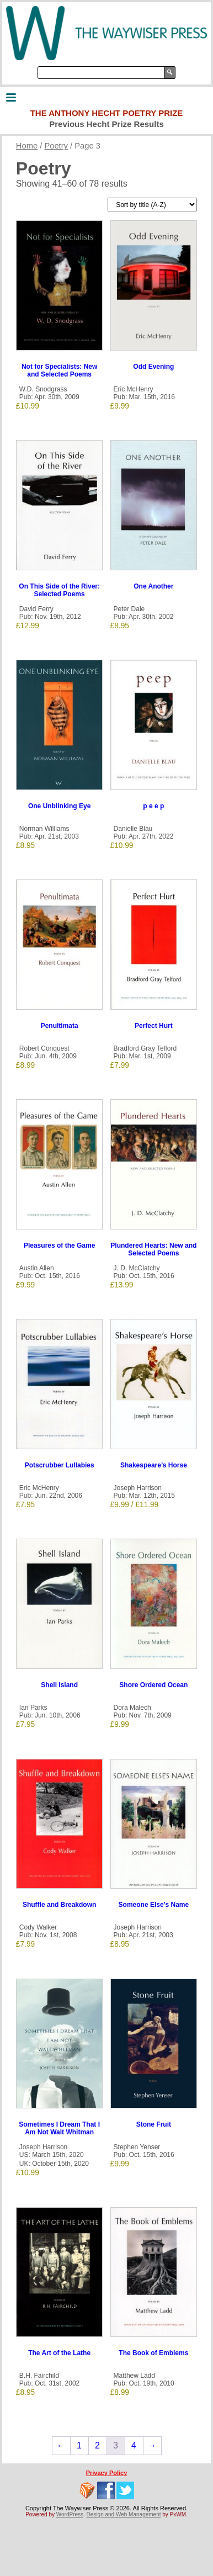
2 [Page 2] (97, 2445)
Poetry (56, 145)
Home (27, 145)
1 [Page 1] (79, 2445)
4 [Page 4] (133, 2445)
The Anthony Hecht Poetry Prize (106, 113)
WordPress (69, 2514)
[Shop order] (152, 204)
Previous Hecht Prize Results (106, 124)
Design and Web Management (124, 2514)
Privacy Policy (106, 2472)
